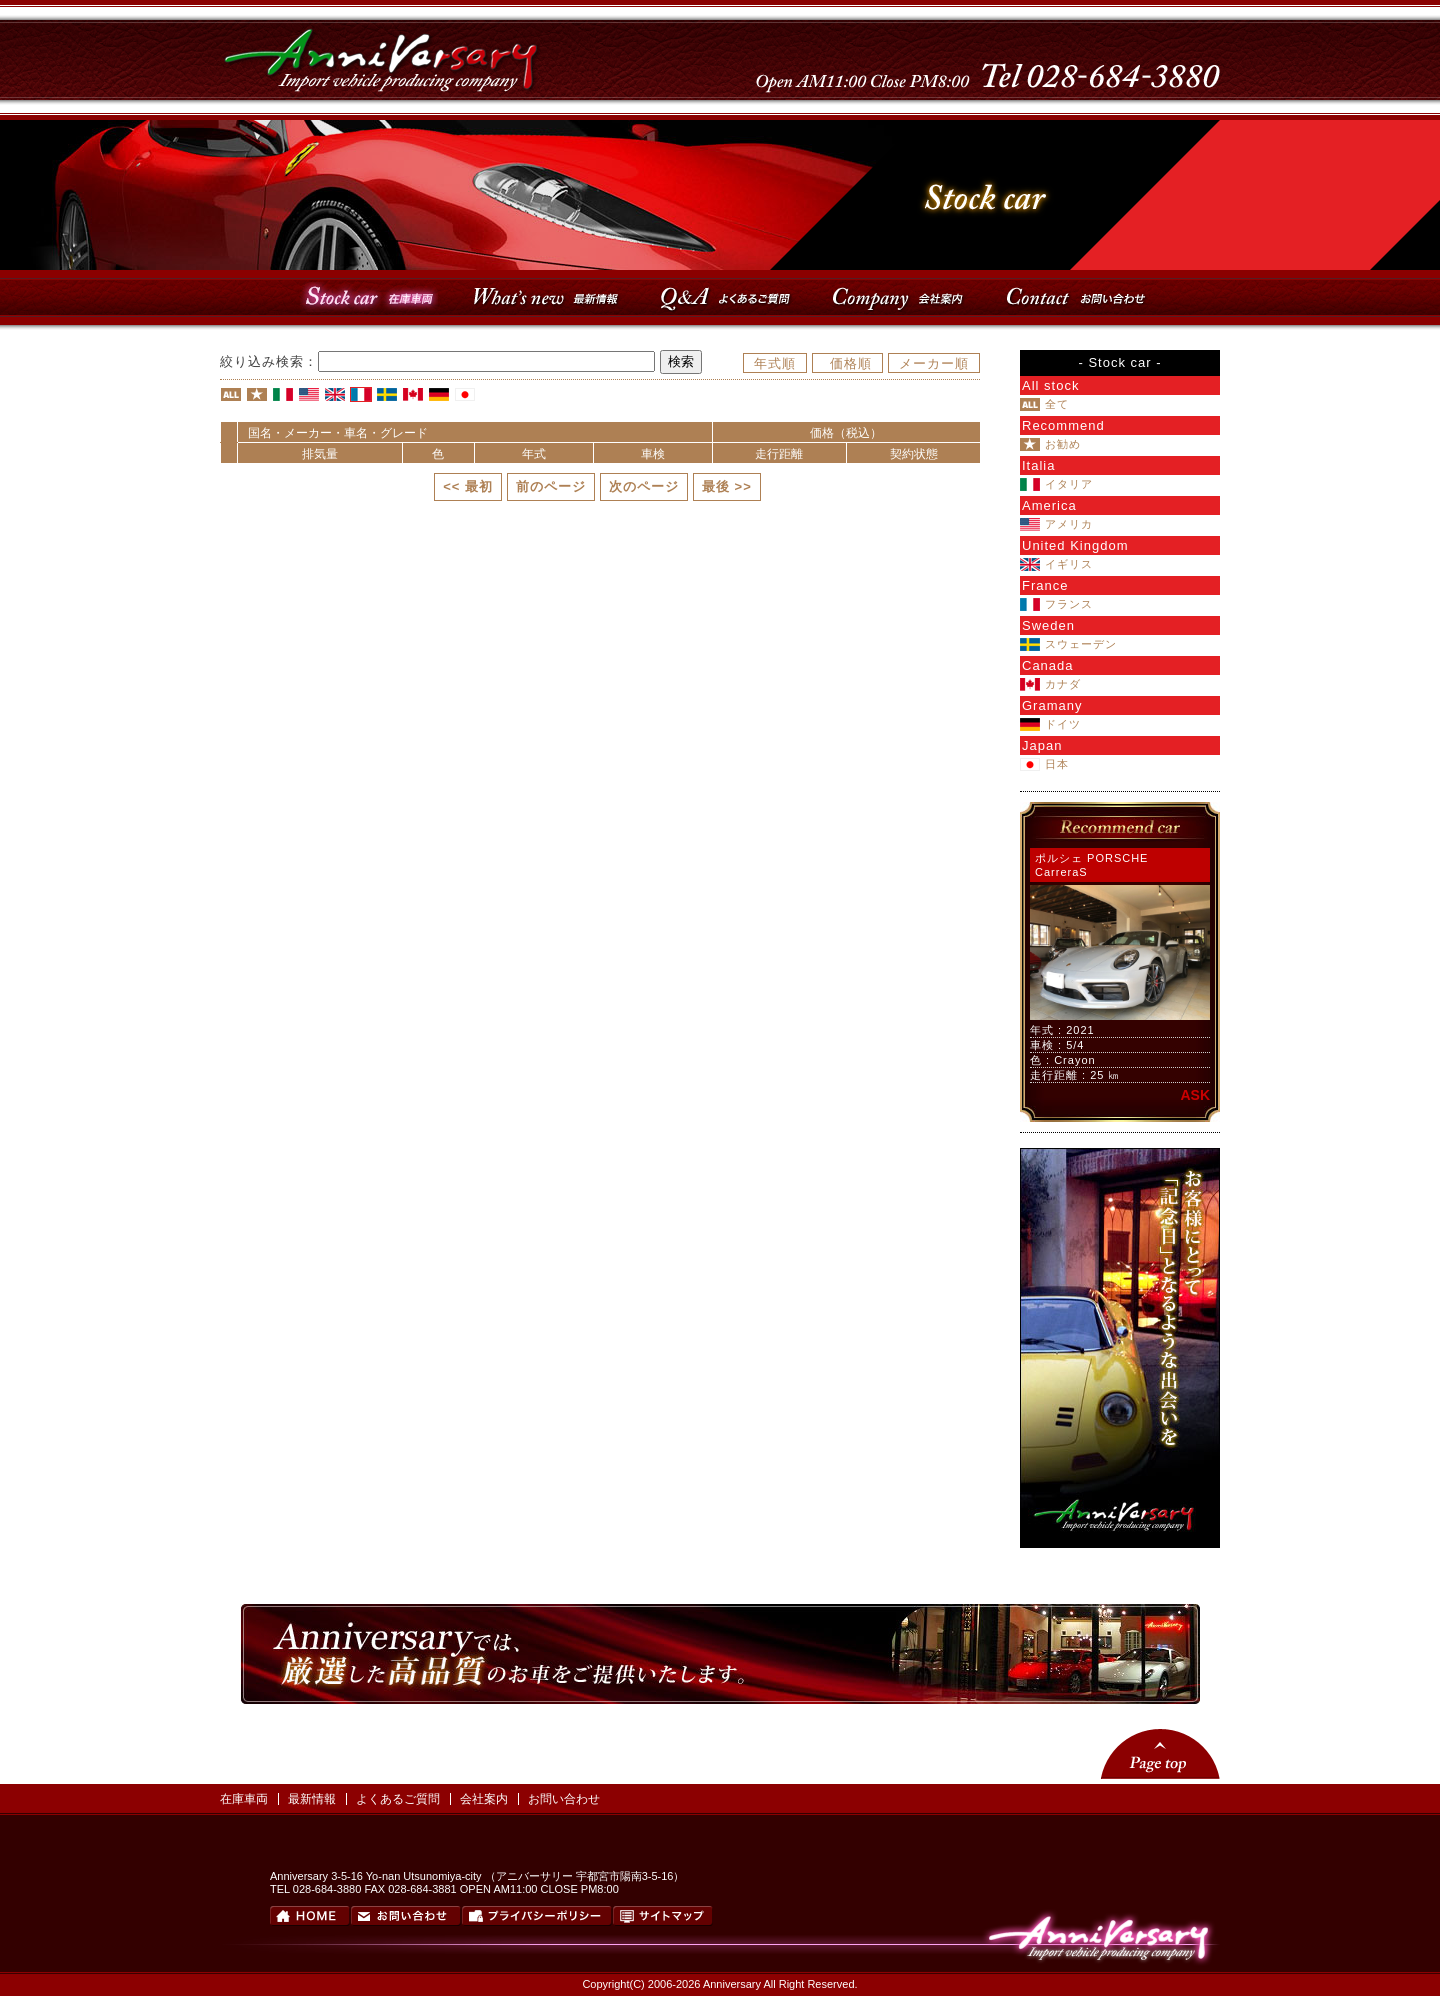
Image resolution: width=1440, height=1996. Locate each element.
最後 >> (727, 486)
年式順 (775, 363)
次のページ (644, 486)
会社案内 (484, 1799)
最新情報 (312, 1799)
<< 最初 (468, 486)
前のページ (551, 486)
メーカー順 (934, 363)
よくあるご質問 (398, 1799)
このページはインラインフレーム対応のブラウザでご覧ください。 (1120, 962)
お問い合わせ (564, 1799)
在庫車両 (244, 1799)
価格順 (851, 363)
